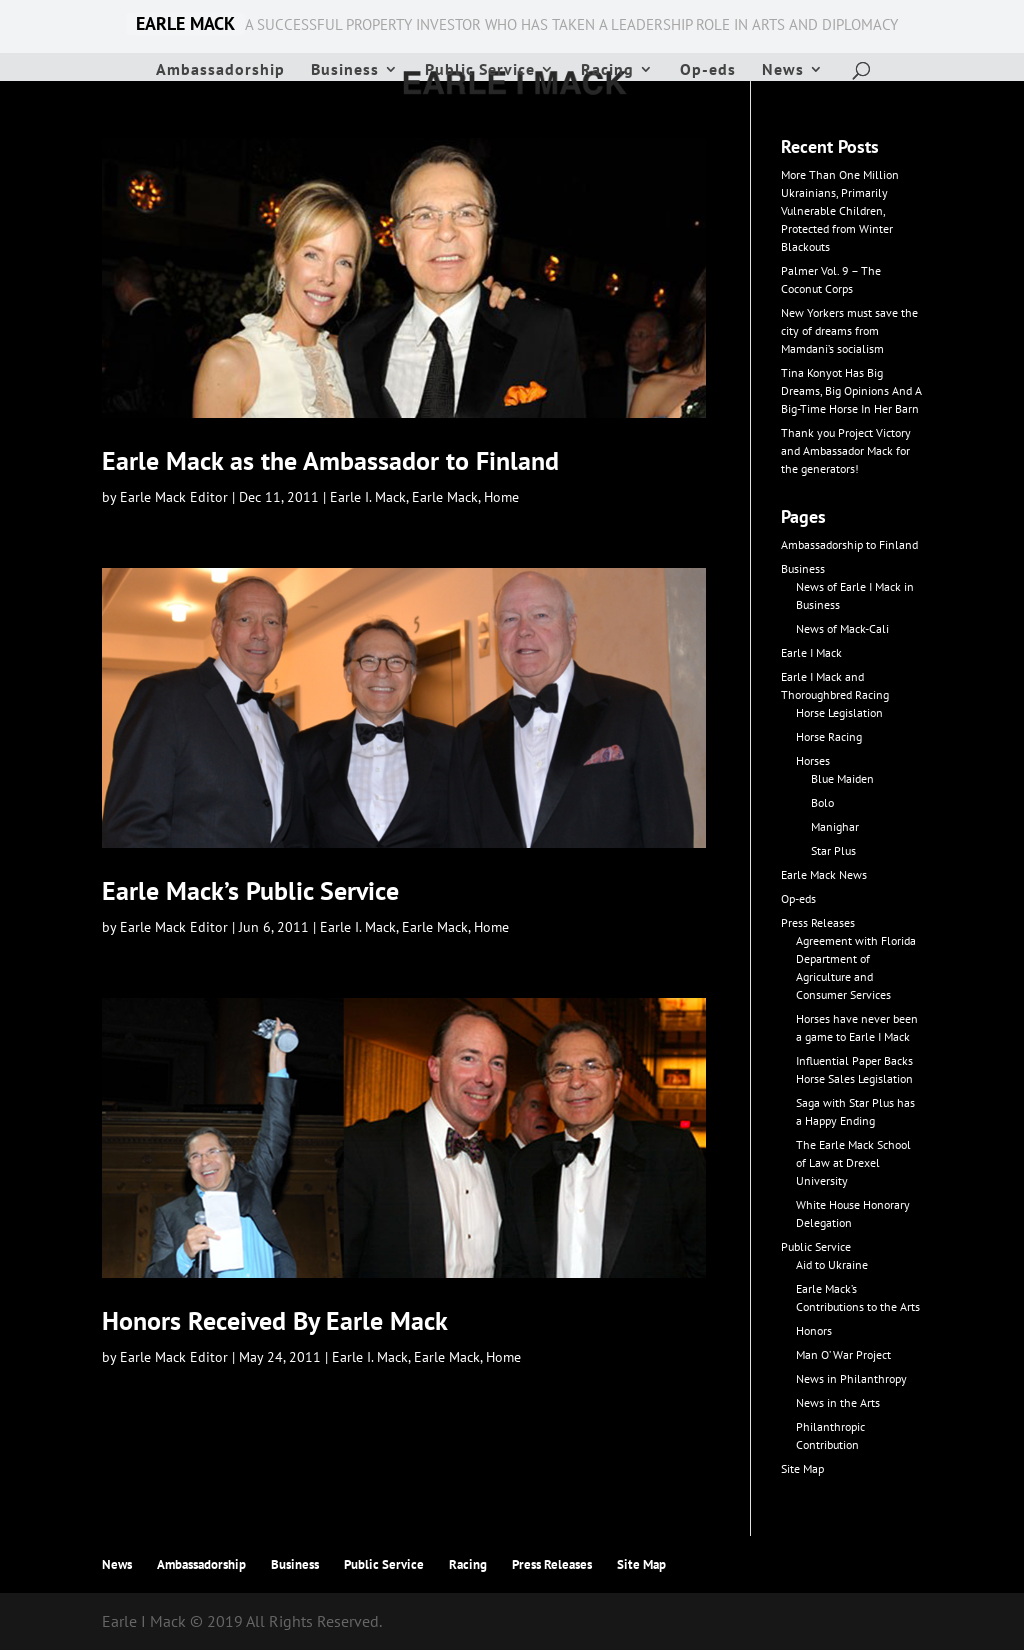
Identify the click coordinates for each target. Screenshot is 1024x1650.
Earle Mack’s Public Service (250, 890)
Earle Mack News (824, 874)
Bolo (822, 802)
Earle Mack (445, 497)
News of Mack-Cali (842, 628)
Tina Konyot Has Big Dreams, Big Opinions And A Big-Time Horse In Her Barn (851, 390)
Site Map (802, 1468)
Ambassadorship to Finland (849, 544)
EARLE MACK (185, 24)
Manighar (835, 826)
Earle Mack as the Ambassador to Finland (330, 460)
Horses (813, 760)
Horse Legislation (839, 712)
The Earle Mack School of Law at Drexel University (853, 1162)
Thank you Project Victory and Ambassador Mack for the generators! (846, 450)
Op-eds (708, 70)
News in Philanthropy (851, 1378)
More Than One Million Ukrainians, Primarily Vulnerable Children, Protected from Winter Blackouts (840, 210)
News (783, 70)
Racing (607, 70)
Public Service (480, 70)
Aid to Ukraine (832, 1264)
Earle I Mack (811, 652)
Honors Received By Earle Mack (275, 1320)
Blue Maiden (842, 778)
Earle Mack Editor (174, 497)
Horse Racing (829, 736)
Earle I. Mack (368, 497)
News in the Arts (838, 1402)
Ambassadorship (220, 70)
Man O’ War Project (843, 1354)
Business (345, 70)
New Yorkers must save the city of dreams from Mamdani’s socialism (849, 330)
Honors (814, 1330)
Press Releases (818, 922)
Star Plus (833, 850)
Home (501, 497)
